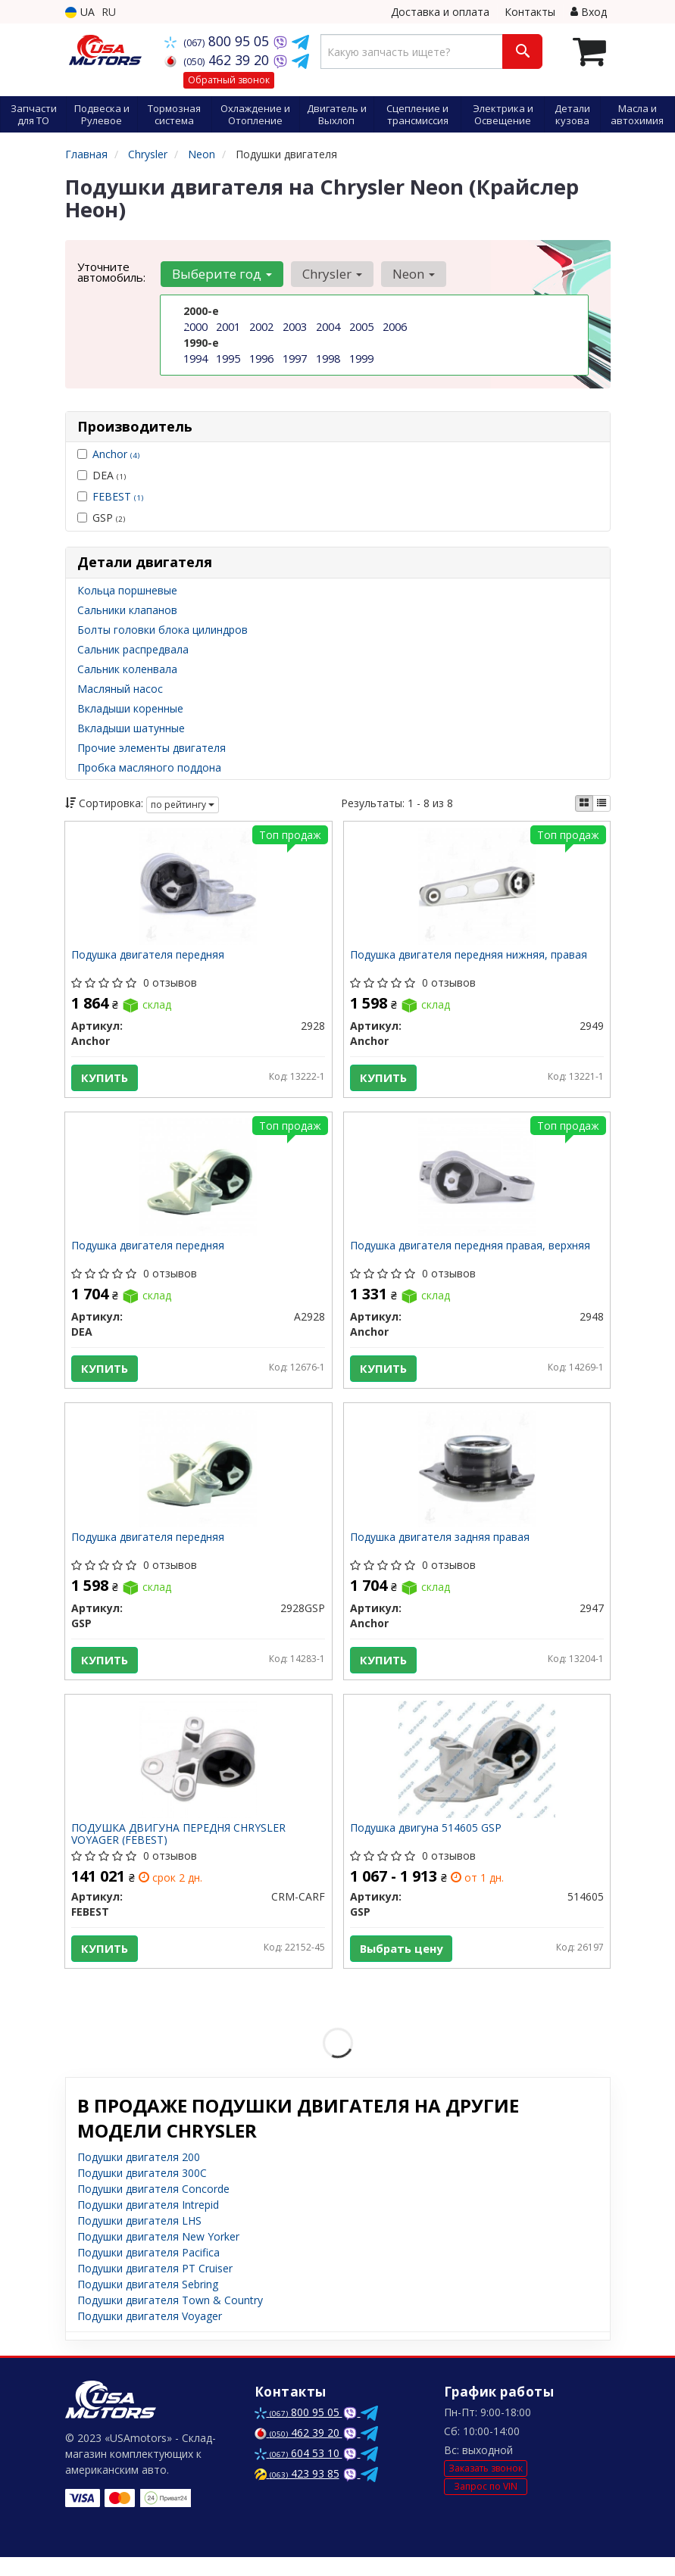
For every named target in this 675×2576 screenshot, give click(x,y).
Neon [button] (410, 273)
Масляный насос (120, 688)
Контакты (530, 12)
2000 (195, 327)
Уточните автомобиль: (111, 272)
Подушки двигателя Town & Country (170, 2319)
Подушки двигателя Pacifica (148, 2271)
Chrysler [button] (330, 273)
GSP (101, 517)
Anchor (115, 454)
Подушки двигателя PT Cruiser (155, 2287)
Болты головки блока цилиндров (162, 629)
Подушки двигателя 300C (142, 2192)
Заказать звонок (485, 2487)
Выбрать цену (403, 1964)
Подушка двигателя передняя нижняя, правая (470, 956)
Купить (106, 1079)
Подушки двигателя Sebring (147, 2303)
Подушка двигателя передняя (149, 956)
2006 (395, 327)
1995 (228, 358)
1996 (261, 358)
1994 (195, 358)
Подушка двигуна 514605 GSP (427, 1844)
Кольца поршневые (127, 590)
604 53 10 (298, 2472)
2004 (328, 327)
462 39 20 (218, 60)
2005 (361, 327)
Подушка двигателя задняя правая (441, 1548)
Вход (588, 12)
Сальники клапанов (127, 610)
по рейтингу (182, 804)
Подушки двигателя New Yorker (158, 2255)
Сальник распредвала (133, 649)
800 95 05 (218, 41)
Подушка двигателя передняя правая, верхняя (472, 1252)
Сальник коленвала (127, 669)
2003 (295, 327)
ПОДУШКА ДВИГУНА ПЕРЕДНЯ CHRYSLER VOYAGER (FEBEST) (180, 1849)
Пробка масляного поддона (149, 767)
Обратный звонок (229, 79)
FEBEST (117, 496)
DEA (101, 475)
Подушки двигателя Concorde (153, 2207)
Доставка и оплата (440, 12)
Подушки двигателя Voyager (149, 2335)
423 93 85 (297, 2492)
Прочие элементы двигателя (151, 748)
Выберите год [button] (221, 273)
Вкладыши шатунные (131, 728)
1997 (295, 358)
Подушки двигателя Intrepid (148, 2223)
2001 (228, 327)
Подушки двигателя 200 (138, 2176)
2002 (261, 327)
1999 (361, 358)
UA (80, 12)
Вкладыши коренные (130, 708)
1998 (328, 358)
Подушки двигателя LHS (139, 2239)
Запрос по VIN (485, 2504)
